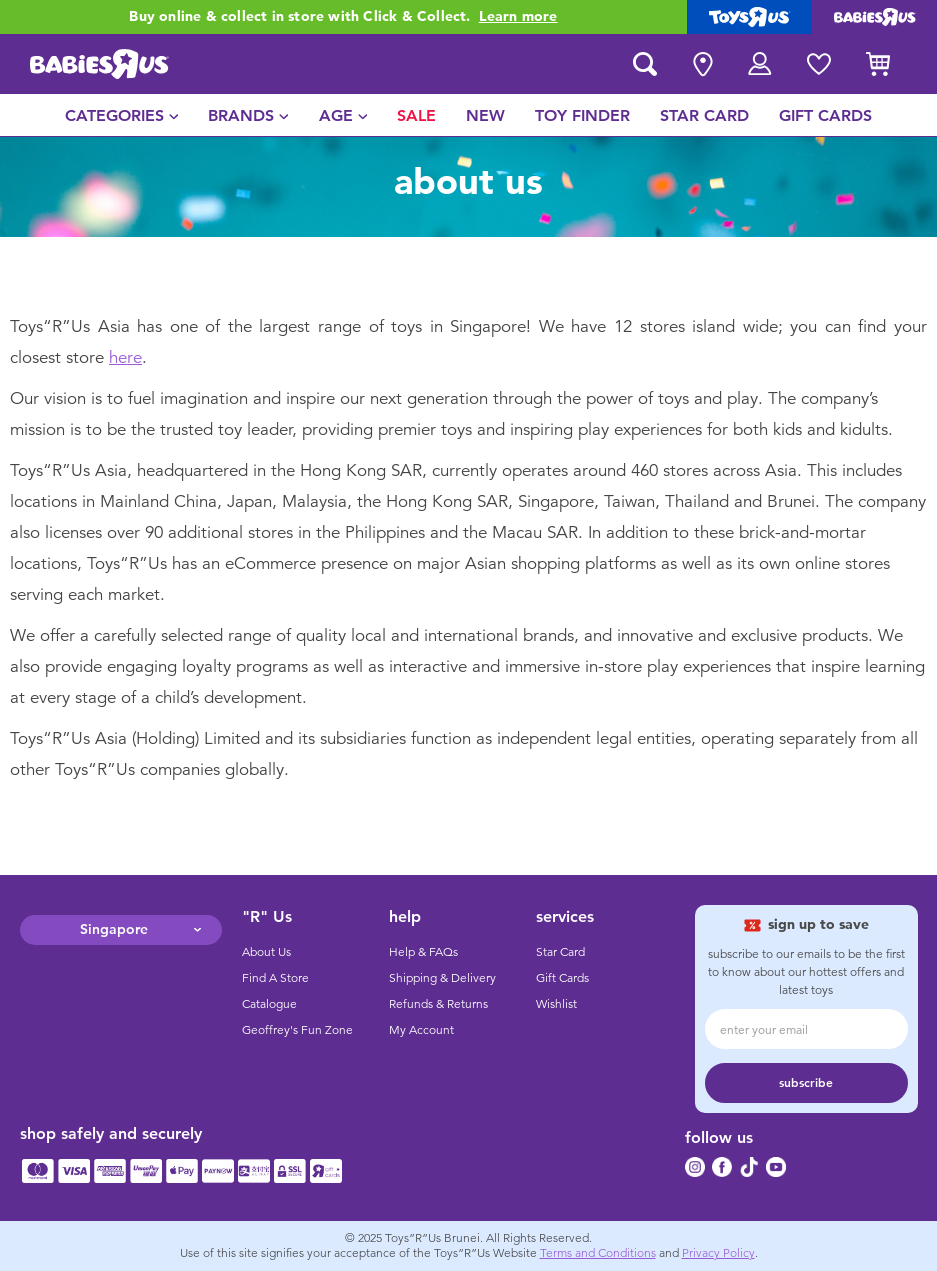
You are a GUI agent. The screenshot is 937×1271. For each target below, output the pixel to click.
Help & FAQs (423, 952)
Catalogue (269, 1004)
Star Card (560, 952)
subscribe (806, 1083)
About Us (266, 952)
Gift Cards (562, 978)
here (125, 357)
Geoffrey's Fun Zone (297, 1030)
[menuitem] (122, 115)
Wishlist (556, 1004)
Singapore (114, 929)
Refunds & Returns (438, 1004)
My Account (421, 1030)
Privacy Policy (718, 1253)
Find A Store (275, 978)
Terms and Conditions (598, 1253)
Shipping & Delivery (442, 978)
